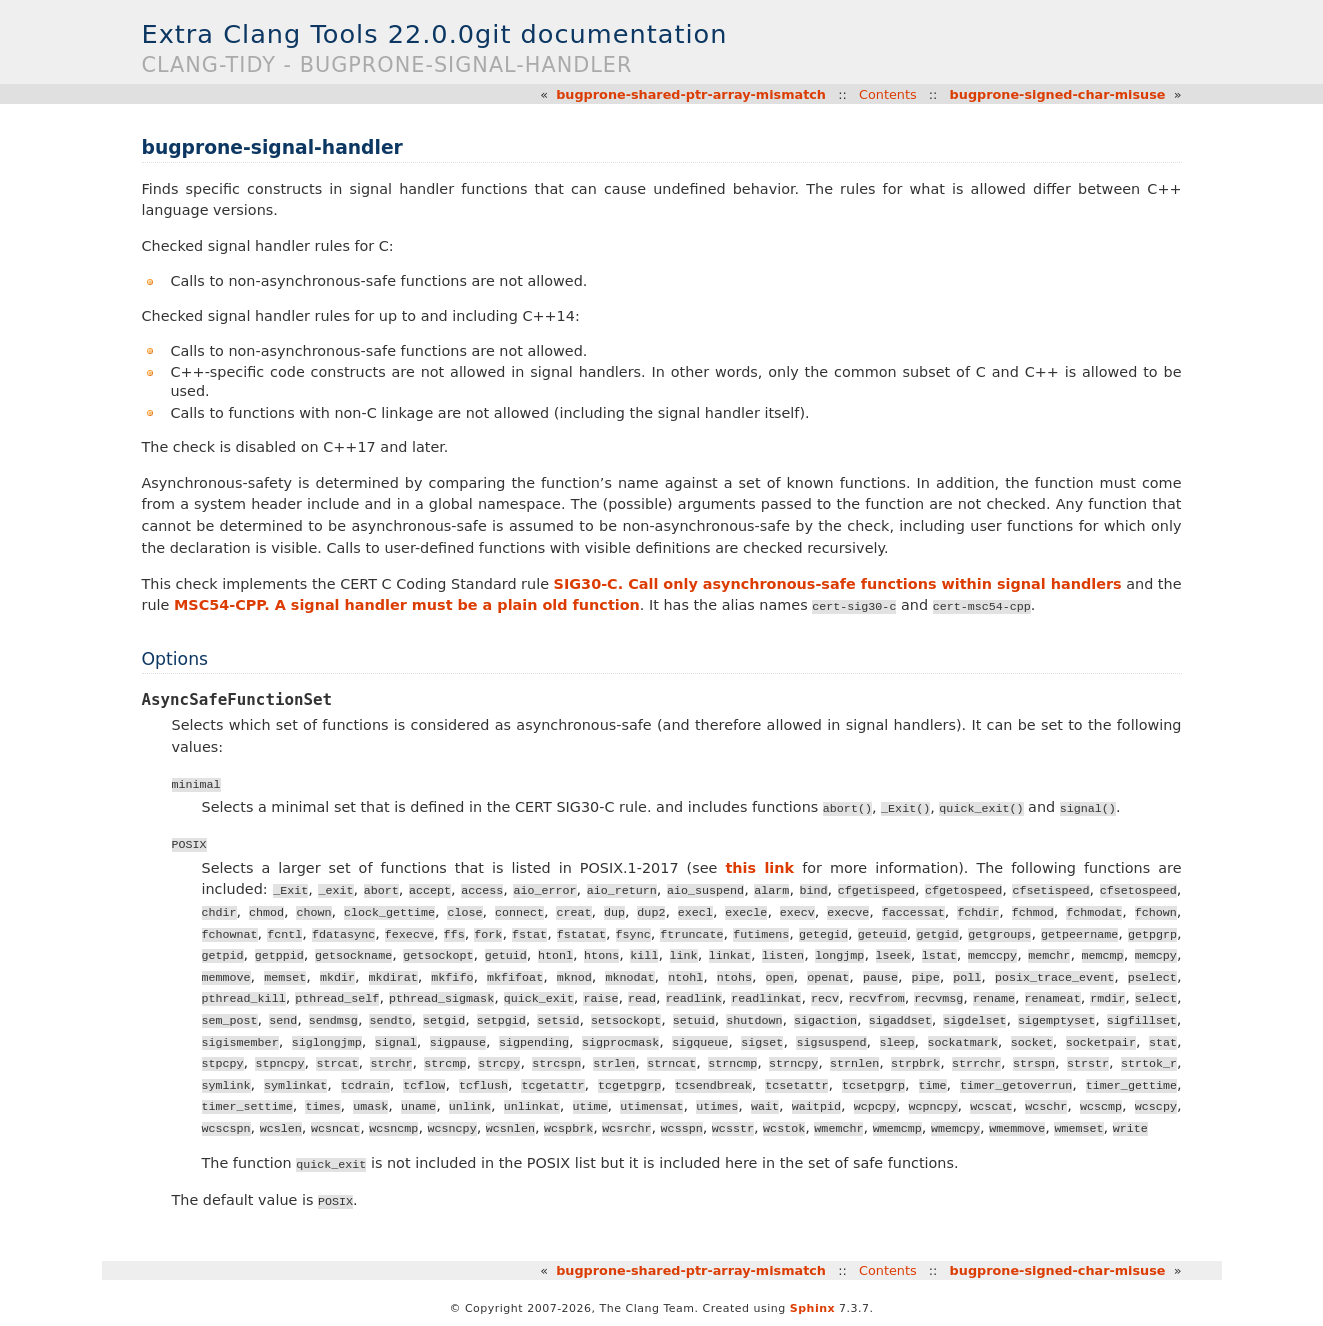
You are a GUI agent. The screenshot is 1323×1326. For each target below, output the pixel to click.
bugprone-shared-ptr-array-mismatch (691, 94)
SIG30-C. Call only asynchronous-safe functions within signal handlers (838, 584)
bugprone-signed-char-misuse (1058, 94)
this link (759, 868)
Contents (888, 94)
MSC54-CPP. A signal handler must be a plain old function (407, 605)
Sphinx (812, 1308)
